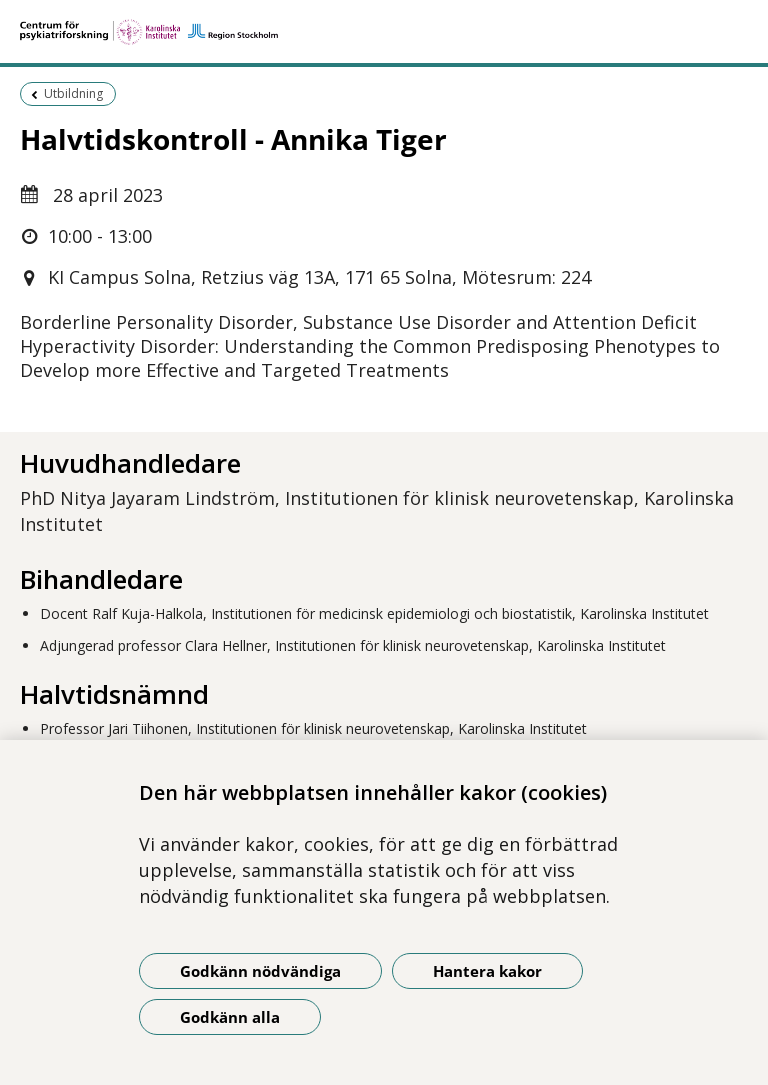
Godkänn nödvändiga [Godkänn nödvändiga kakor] (260, 971)
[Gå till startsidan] (384, 32)
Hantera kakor (487, 971)
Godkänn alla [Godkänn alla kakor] (230, 1017)
